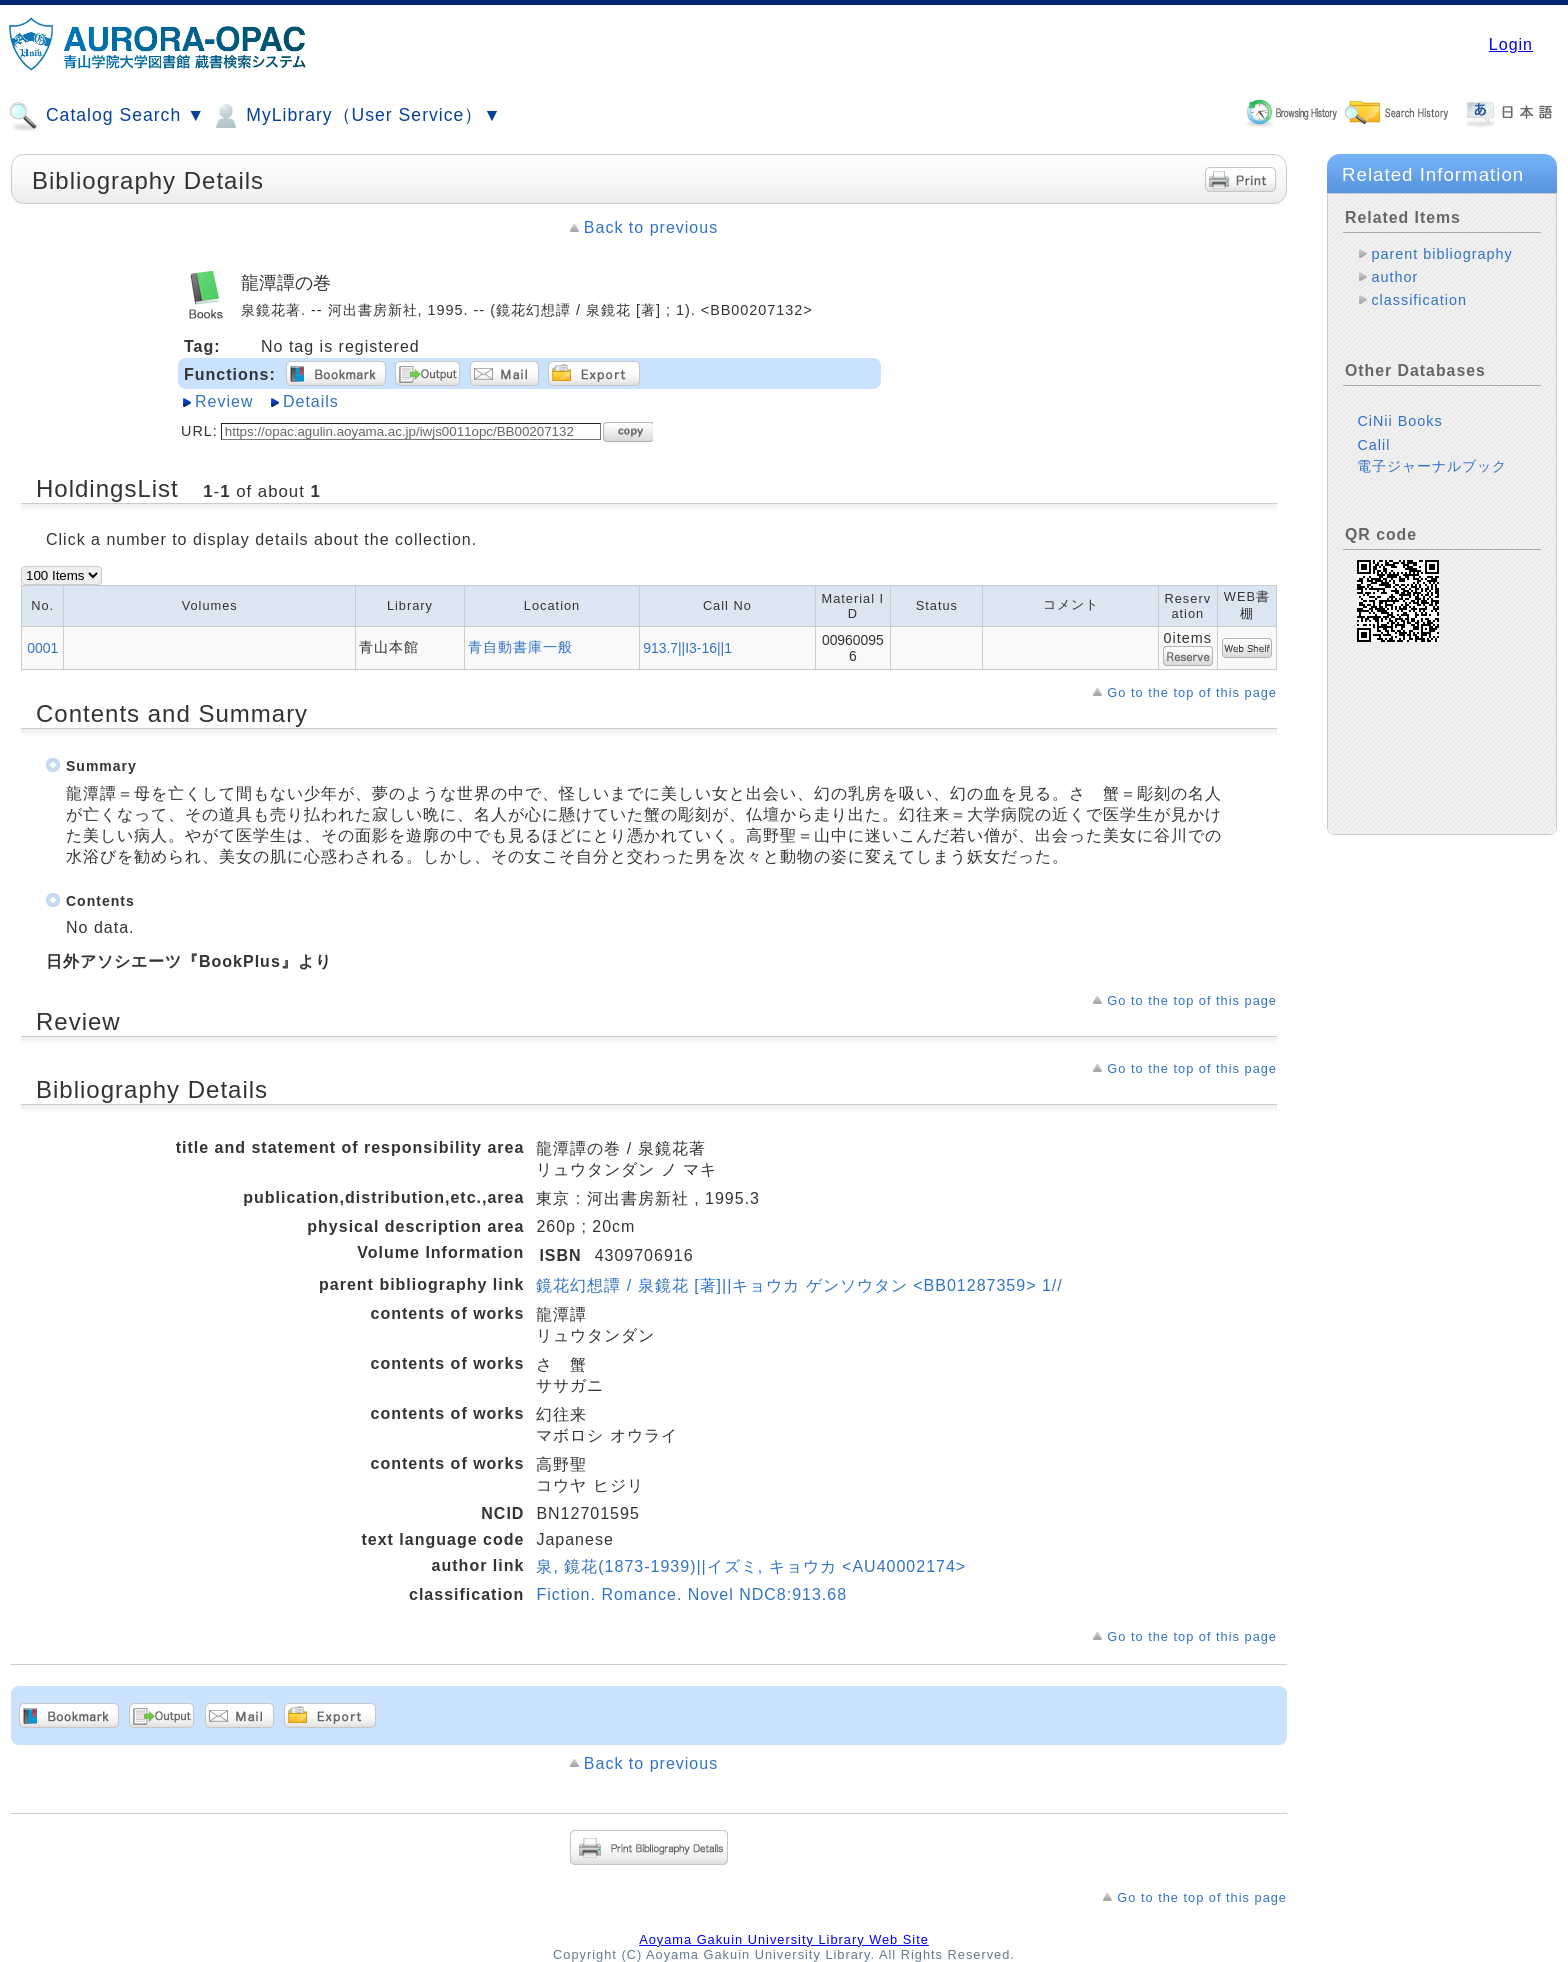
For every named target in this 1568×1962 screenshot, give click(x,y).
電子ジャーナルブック (1432, 466)
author (1394, 277)
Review (224, 401)
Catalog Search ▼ (106, 116)
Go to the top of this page (1192, 692)
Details (311, 401)
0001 (42, 648)
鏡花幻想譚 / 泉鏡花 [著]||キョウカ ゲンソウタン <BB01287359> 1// (799, 1285)
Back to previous (651, 227)
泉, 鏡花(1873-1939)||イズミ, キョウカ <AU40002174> (751, 1566)
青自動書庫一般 (520, 647)
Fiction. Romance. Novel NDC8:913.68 (691, 1594)
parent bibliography (1441, 254)
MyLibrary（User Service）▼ (355, 116)
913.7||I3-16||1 (687, 648)
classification (1419, 300)
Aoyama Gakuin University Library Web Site (784, 1939)
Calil (1373, 445)
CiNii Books (1399, 421)
